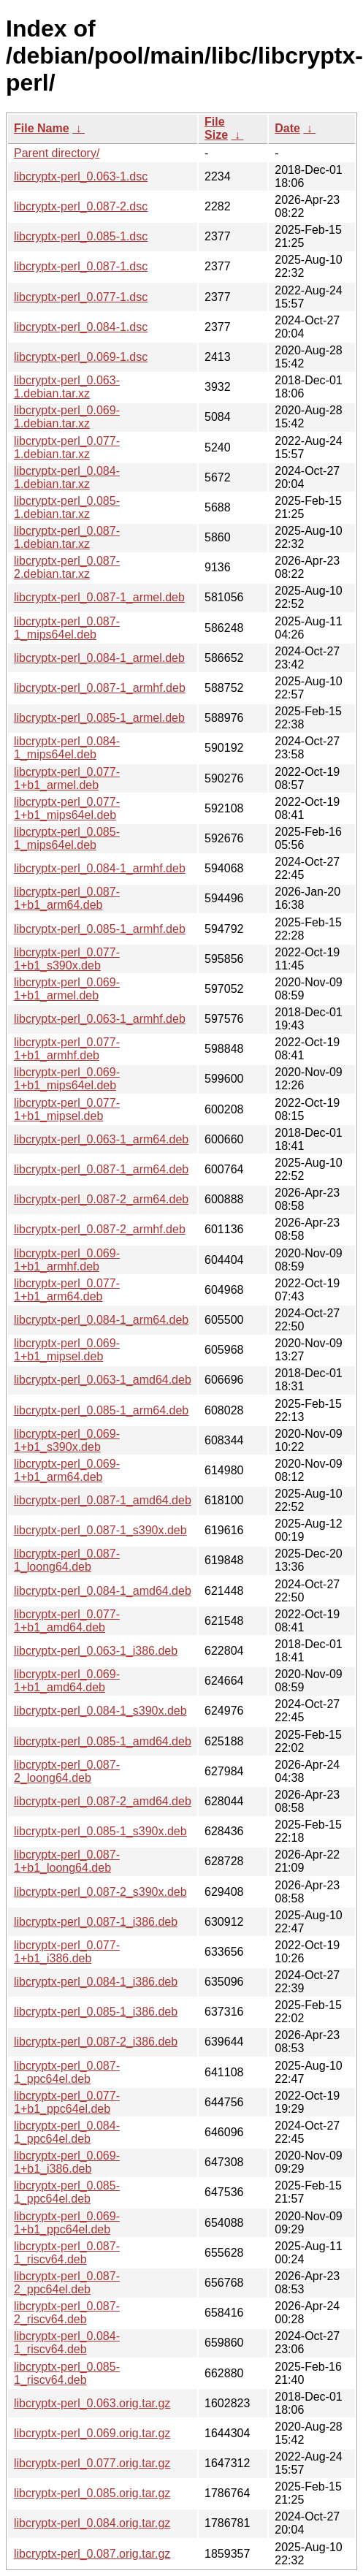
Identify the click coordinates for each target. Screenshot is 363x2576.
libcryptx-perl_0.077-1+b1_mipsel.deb (67, 1109)
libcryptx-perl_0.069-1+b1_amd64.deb (67, 1680)
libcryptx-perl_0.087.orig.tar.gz (92, 2554)
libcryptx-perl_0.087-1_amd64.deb (102, 1500)
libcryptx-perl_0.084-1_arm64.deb (101, 1320)
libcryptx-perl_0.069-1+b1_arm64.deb (67, 1470)
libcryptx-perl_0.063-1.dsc (81, 176)
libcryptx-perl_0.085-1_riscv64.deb (67, 2373)
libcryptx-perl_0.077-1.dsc (81, 297)
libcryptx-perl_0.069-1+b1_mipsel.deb (67, 1350)
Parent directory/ (56, 153)
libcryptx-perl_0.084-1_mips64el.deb (67, 748)
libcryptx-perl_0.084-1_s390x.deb (100, 1710)
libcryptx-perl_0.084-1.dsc (81, 327)
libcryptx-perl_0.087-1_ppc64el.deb (67, 2072)
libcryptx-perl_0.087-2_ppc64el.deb (67, 2282)
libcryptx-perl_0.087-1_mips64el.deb (67, 628)
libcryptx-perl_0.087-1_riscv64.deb (67, 2253)
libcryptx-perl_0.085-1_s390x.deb (100, 1831)
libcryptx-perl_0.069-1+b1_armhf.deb (67, 1260)
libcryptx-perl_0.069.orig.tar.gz (92, 2433)
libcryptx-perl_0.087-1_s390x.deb (100, 1530)
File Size (216, 128)
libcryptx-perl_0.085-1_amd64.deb (102, 1741)
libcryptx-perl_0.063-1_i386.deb (95, 1651)
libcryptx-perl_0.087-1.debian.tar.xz (67, 537)
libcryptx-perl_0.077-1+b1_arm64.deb (67, 1290)
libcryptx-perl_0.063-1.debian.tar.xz (67, 387)
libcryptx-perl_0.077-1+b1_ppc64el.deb (67, 2102)
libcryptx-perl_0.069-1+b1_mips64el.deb (67, 1078)
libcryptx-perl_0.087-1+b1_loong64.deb (67, 1861)
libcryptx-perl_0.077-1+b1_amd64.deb (67, 1621)
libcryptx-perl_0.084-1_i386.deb (95, 1981)
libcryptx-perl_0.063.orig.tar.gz (92, 2403)
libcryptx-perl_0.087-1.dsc (81, 266)
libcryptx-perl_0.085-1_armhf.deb (100, 929)
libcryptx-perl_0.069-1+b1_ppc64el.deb (67, 2223)
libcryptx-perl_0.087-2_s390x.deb (100, 1892)
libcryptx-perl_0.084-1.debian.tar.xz (67, 477)
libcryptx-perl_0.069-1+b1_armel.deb (67, 989)
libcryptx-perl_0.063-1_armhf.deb (100, 1019)
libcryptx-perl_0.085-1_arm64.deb (101, 1410)
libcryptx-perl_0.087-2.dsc (81, 206)
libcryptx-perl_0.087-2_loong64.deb (67, 1771)
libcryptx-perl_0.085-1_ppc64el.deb (67, 2192)
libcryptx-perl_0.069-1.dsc (81, 357)
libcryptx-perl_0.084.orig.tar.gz (92, 2523)
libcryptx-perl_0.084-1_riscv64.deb (67, 2342)
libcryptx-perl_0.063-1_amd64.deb (102, 1379)
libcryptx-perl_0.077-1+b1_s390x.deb (67, 959)
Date (287, 128)
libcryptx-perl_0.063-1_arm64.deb (101, 1139)
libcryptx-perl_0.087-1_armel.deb (99, 597)
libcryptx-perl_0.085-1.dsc (81, 236)
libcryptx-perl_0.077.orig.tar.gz (92, 2463)
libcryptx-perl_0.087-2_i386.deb (95, 2041)
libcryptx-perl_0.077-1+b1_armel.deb (67, 778)
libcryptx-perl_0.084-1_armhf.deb (100, 868)
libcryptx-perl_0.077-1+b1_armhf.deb (67, 1049)
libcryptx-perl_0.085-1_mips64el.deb (67, 838)
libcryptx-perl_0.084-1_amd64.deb (102, 1591)
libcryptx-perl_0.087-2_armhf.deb (100, 1229)
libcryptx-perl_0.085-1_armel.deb (99, 718)
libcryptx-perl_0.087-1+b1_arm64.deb (67, 898)
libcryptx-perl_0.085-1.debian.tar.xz (67, 507)
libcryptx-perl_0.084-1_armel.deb (99, 658)
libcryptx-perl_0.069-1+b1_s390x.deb (67, 1440)
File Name (41, 128)
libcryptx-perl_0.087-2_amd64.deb (102, 1801)
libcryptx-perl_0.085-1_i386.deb (95, 2011)
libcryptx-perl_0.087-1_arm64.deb (101, 1169)
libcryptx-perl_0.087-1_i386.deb (95, 1922)
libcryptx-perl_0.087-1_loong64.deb (67, 1560)
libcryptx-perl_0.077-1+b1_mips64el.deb (67, 808)
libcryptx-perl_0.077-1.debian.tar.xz (67, 447)
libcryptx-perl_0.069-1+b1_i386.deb (67, 2162)
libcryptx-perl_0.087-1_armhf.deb (100, 688)
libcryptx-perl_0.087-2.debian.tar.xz (67, 567)
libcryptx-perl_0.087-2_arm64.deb (101, 1199)
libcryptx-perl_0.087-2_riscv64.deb (67, 2312)
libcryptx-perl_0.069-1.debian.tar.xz (67, 417)
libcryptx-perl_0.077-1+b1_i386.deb (67, 1952)
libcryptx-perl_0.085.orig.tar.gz (92, 2493)
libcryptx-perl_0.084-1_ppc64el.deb (67, 2132)
